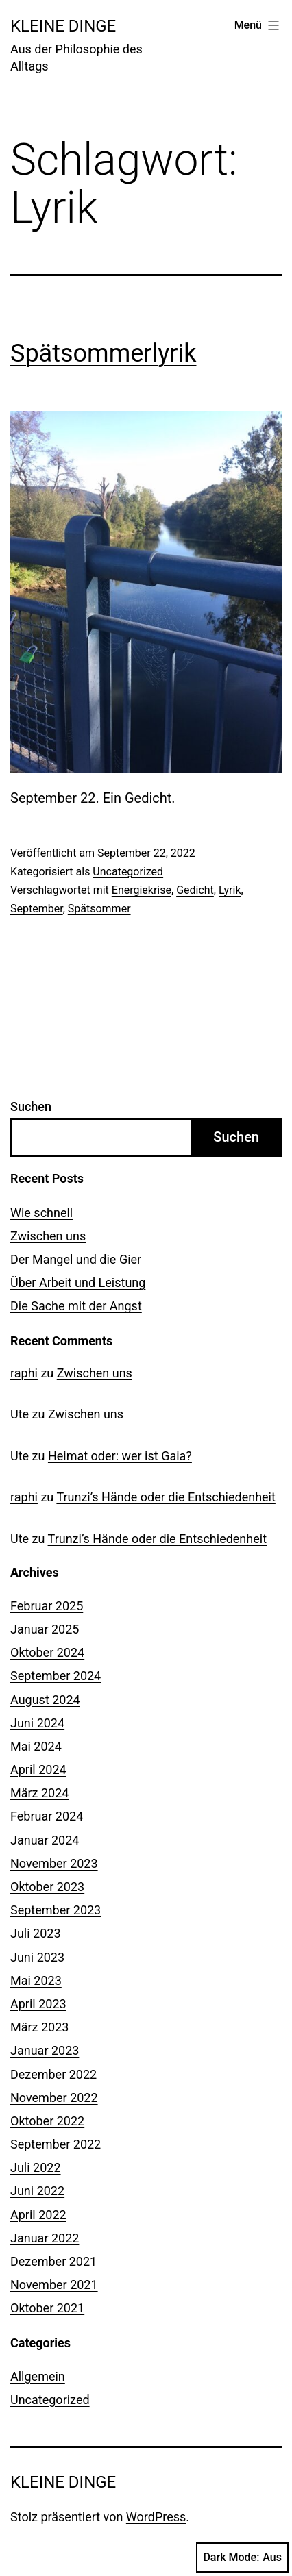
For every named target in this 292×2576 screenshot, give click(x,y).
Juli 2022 (35, 2167)
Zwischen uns (48, 1236)
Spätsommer (99, 908)
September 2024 (55, 1675)
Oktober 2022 (47, 2121)
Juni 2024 (37, 1723)
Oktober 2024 (47, 1652)
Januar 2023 (44, 2050)
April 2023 (38, 2004)
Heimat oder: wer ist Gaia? (120, 1456)
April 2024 (38, 1769)
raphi (24, 1373)
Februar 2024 (46, 1816)
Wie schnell (41, 1212)
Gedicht (195, 890)
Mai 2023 (36, 1980)
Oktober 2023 (47, 1886)
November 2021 (54, 2284)
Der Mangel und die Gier (75, 1259)
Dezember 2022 (53, 2074)
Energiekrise (141, 890)
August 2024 (45, 1699)
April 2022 (38, 2215)
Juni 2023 (37, 1957)
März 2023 (39, 2027)
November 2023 (54, 1863)
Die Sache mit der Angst (76, 1306)
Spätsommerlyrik (103, 353)
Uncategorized (128, 871)
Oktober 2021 (47, 2308)
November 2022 (54, 2097)
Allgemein (37, 2376)
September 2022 (55, 2144)
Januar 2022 (44, 2238)
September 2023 (55, 1910)
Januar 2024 (44, 1840)
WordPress (156, 2517)
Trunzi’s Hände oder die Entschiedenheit (166, 1497)
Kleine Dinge (63, 26)
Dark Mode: (242, 2557)
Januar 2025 (44, 1629)
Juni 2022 (37, 2191)
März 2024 (39, 1793)
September (36, 908)
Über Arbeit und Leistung (77, 1282)
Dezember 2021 (53, 2261)
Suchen (30, 1106)
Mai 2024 (36, 1746)
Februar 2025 (46, 1606)
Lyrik (230, 890)
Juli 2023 (35, 1933)
